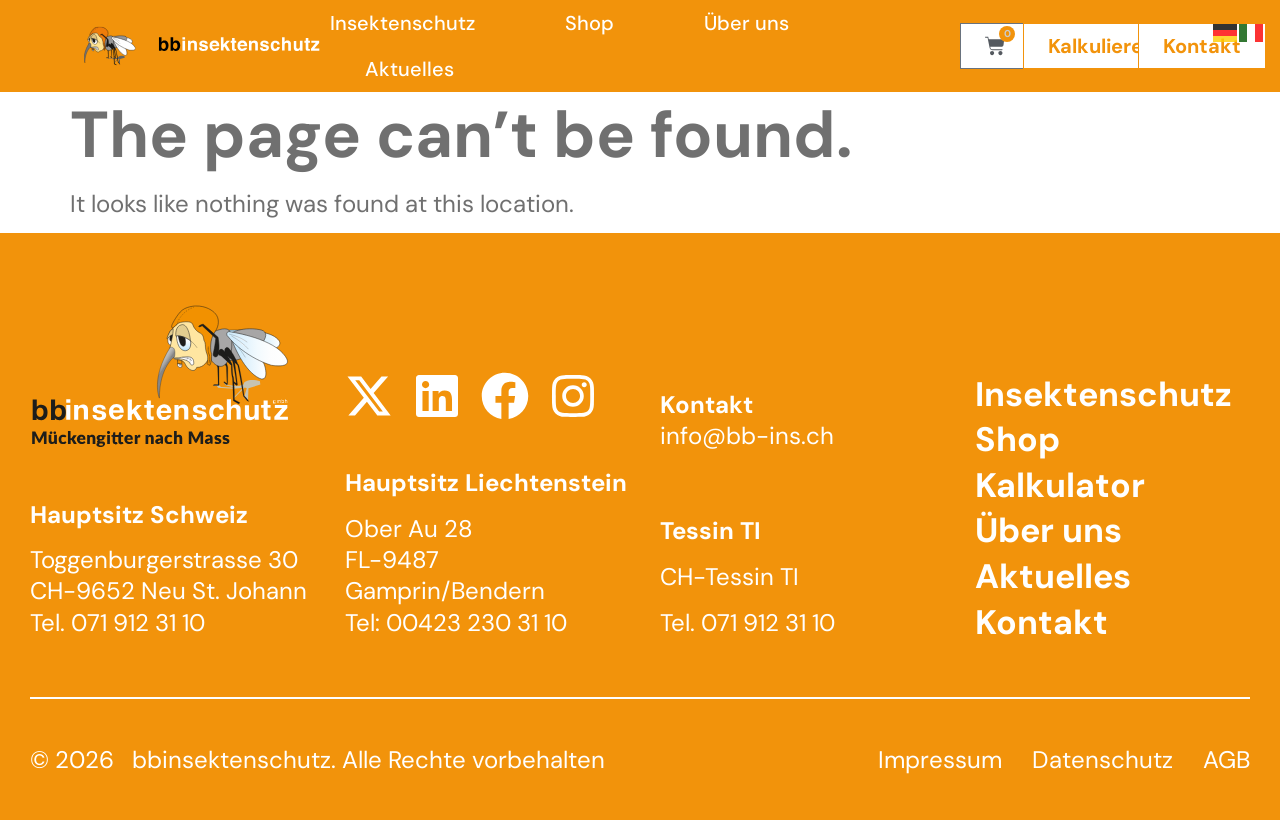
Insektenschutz (402, 23)
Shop (589, 23)
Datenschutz (1102, 759)
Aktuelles (409, 69)
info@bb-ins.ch (747, 435)
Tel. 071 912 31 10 (117, 622)
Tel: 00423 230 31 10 (456, 622)
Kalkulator (1060, 485)
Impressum (940, 759)
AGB (1226, 759)
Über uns (746, 23)
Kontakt (1041, 622)
